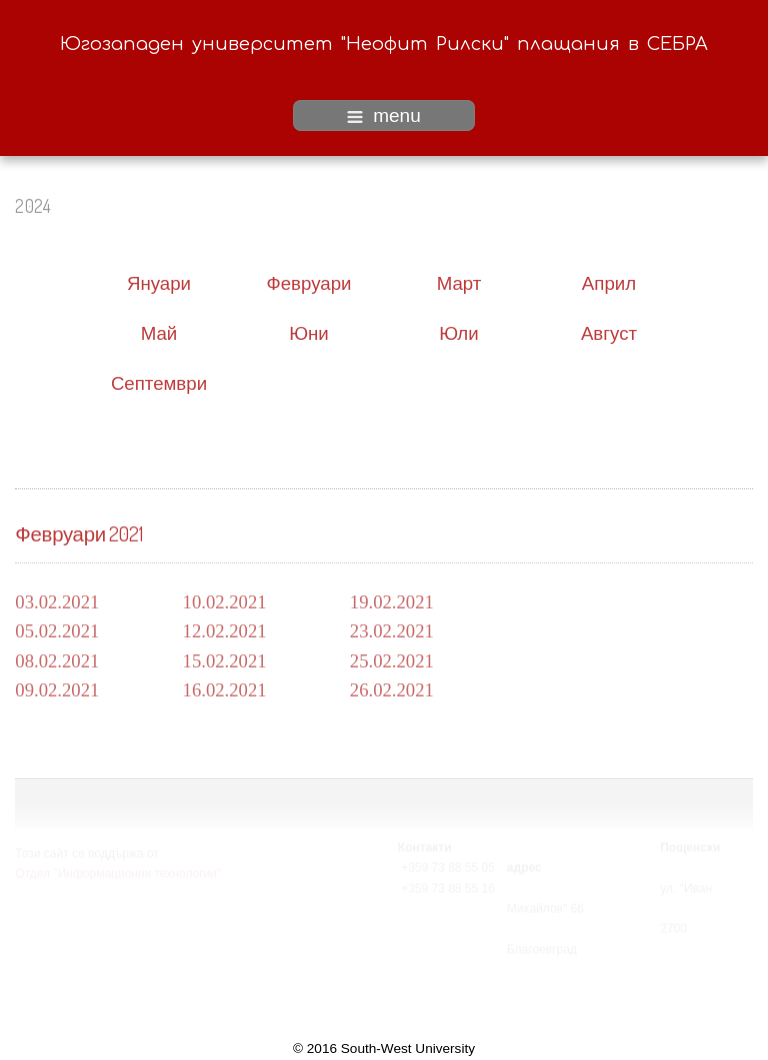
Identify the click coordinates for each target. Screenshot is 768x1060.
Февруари (309, 281)
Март (459, 281)
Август (609, 331)
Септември (159, 381)
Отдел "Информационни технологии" (118, 873)
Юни (309, 331)
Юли (458, 331)
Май (159, 331)
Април (609, 281)
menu (384, 115)
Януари (159, 281)
